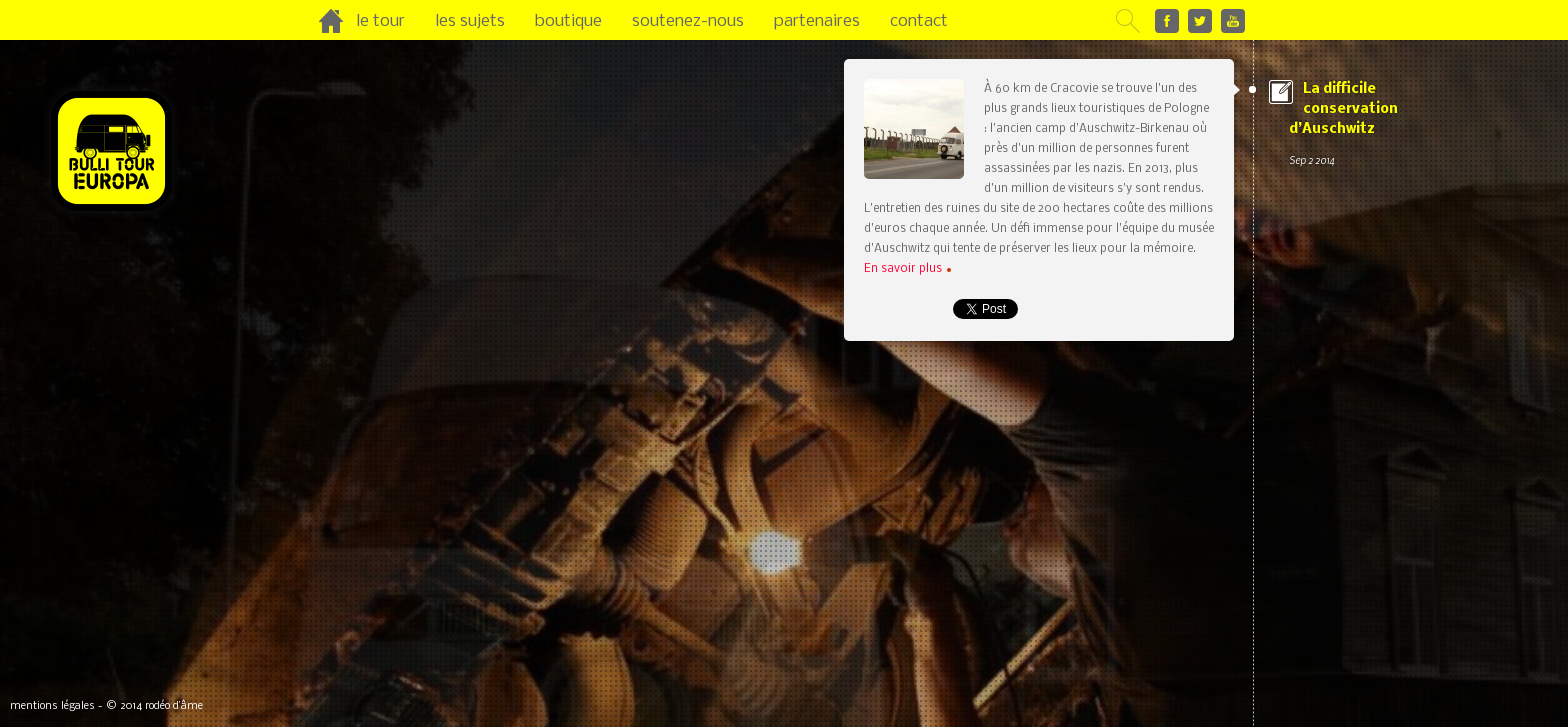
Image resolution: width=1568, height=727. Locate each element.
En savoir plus (907, 269)
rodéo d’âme (174, 706)
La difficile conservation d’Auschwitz (1374, 126)
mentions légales (52, 706)
